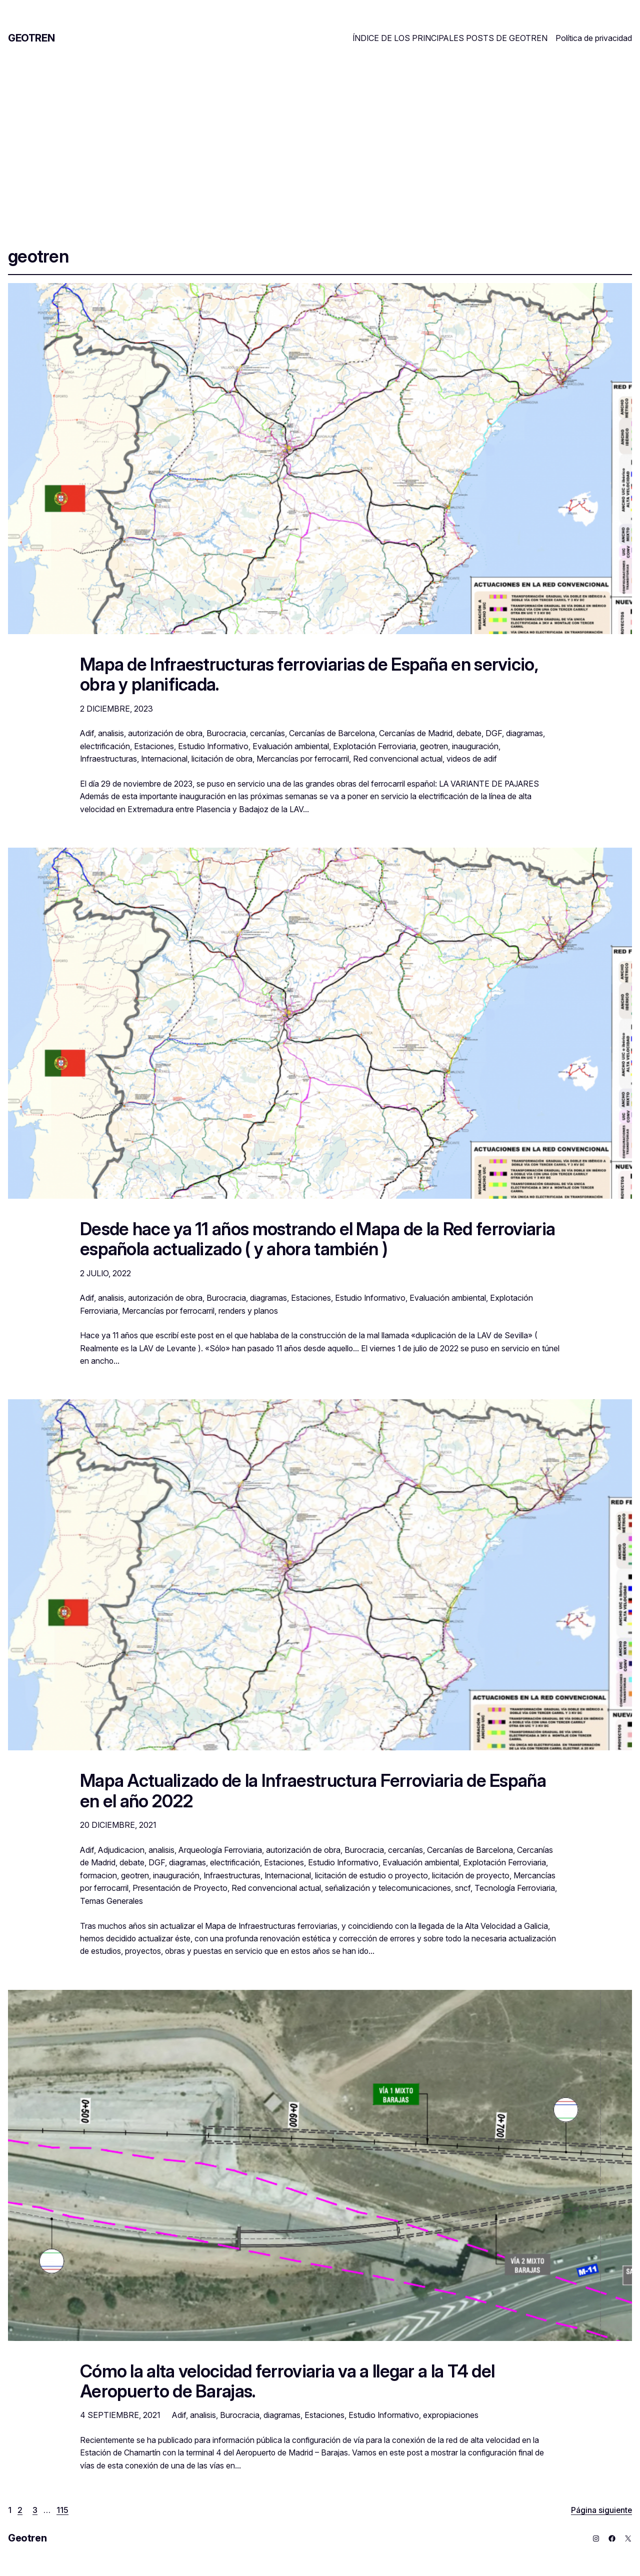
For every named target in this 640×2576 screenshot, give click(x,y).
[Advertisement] (320, 139)
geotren (434, 746)
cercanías (267, 733)
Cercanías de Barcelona (332, 733)
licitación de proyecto (471, 1875)
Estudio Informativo (213, 746)
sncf (462, 1888)
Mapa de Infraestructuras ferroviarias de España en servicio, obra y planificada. (309, 674)
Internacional (164, 759)
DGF (494, 733)
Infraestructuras (108, 759)
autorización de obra (165, 733)
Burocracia (226, 733)
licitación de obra (222, 759)
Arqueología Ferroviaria (220, 1850)
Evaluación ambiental (290, 746)
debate (469, 733)
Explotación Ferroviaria (374, 746)
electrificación (105, 746)
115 (62, 2510)
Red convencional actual (397, 759)
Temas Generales (111, 1901)
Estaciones (154, 746)
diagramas (524, 733)
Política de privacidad (594, 38)
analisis (111, 733)
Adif (87, 733)
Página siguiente (601, 2510)
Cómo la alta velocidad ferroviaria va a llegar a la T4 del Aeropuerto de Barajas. (287, 2381)
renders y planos (248, 1311)
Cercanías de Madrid (415, 733)
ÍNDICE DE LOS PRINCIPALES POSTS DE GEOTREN (450, 38)
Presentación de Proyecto (180, 1888)
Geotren (31, 38)
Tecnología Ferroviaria (514, 1888)
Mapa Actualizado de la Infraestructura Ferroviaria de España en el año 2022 (313, 1790)
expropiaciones (450, 2415)
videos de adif (471, 759)
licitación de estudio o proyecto (371, 1875)
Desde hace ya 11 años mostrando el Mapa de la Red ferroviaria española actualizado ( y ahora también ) (317, 1239)
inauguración (475, 746)
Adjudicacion (121, 1850)
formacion (98, 1875)
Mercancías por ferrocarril (302, 759)
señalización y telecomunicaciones (388, 1888)
